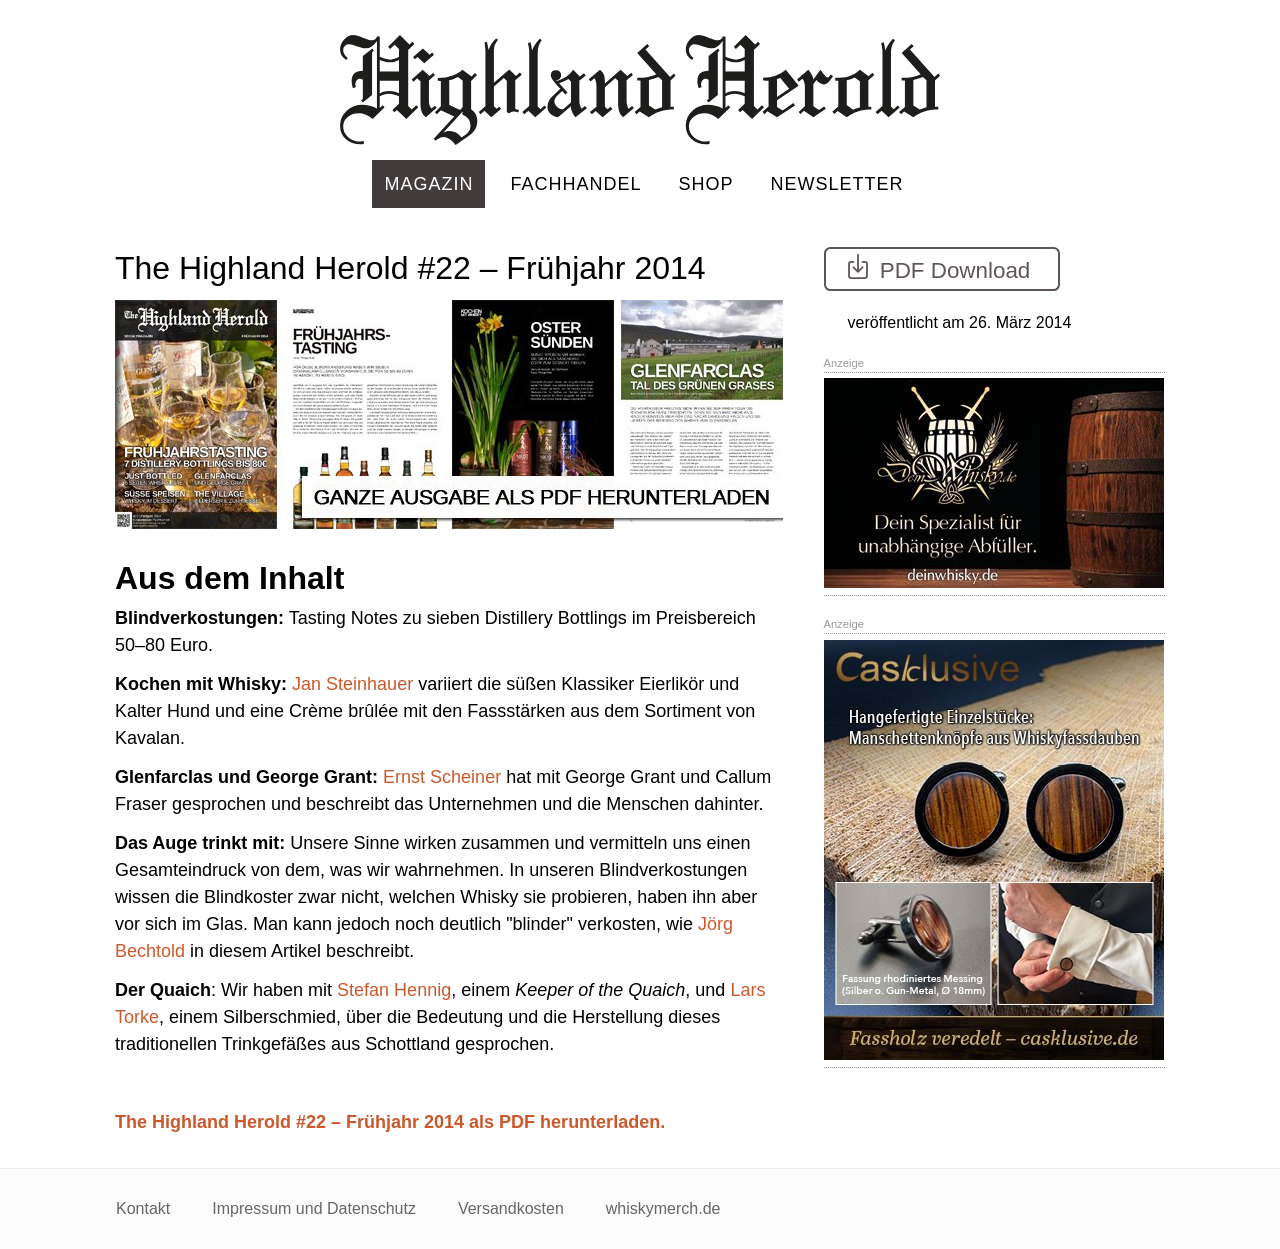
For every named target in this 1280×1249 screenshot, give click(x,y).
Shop (706, 184)
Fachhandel (575, 184)
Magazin (428, 184)
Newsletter (837, 184)
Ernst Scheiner (442, 777)
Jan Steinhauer (352, 684)
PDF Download (936, 267)
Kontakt (143, 1208)
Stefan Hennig (394, 990)
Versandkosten (511, 1208)
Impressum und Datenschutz (314, 1208)
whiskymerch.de (663, 1208)
